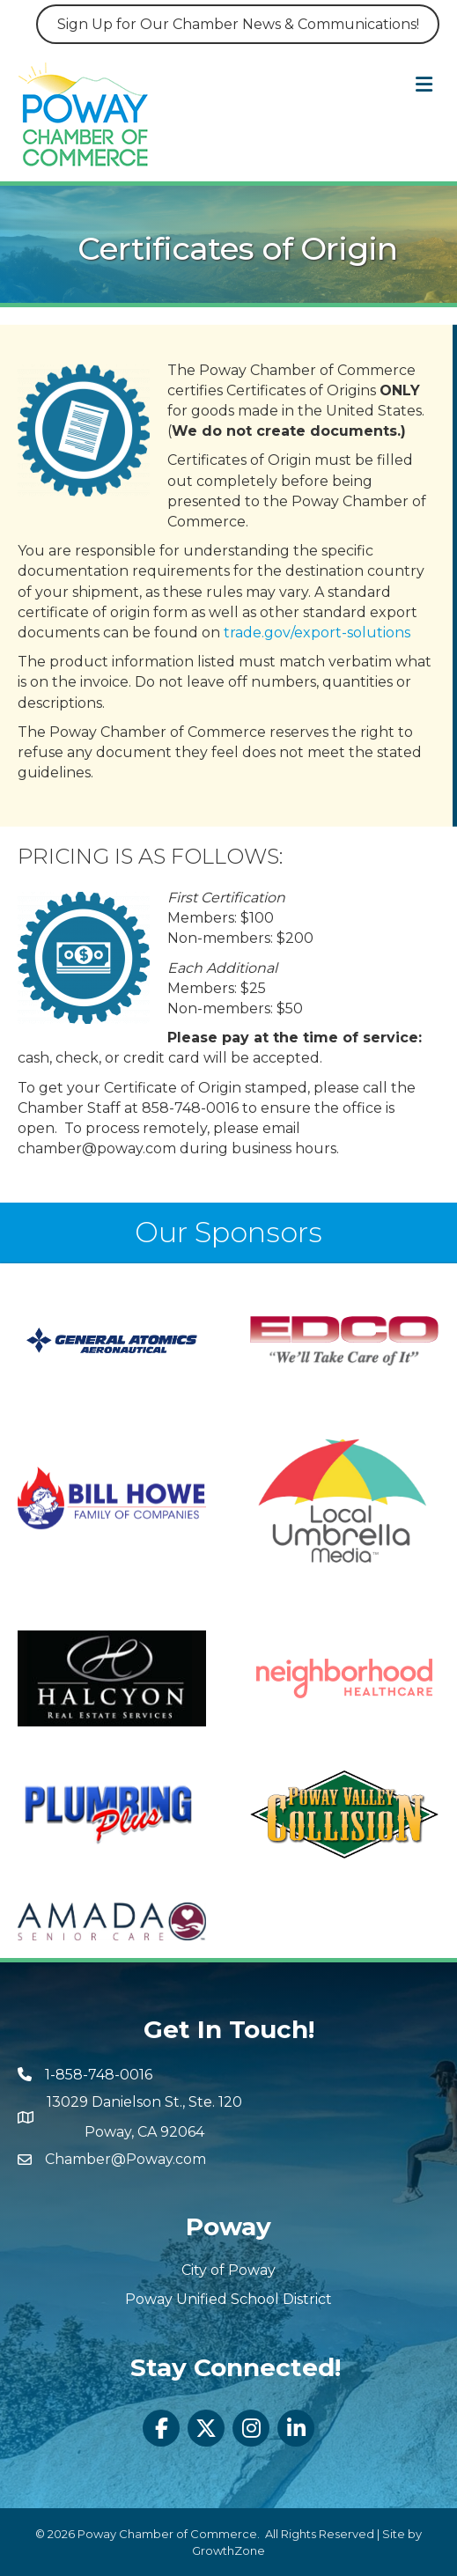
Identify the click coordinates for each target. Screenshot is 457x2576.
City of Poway (228, 2270)
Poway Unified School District (228, 2299)
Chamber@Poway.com (125, 2159)
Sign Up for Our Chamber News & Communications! (238, 24)
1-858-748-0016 (98, 2074)
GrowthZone (228, 2550)
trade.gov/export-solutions (317, 623)
